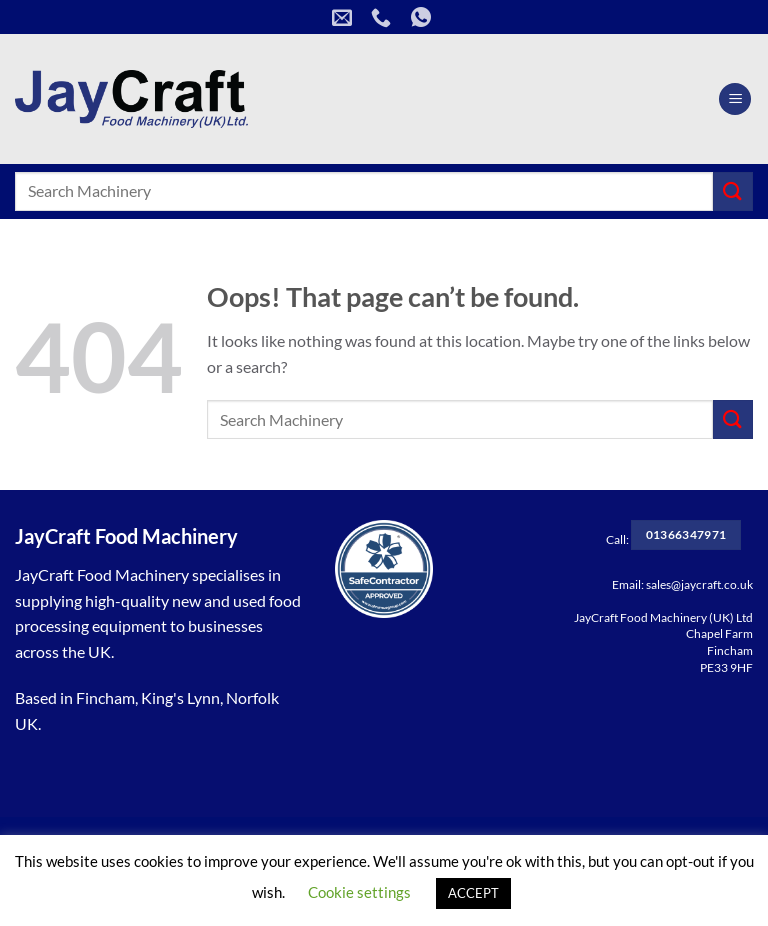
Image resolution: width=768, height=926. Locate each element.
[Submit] (733, 191)
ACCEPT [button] (473, 893)
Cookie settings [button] (359, 892)
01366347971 (686, 534)
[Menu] (735, 99)
